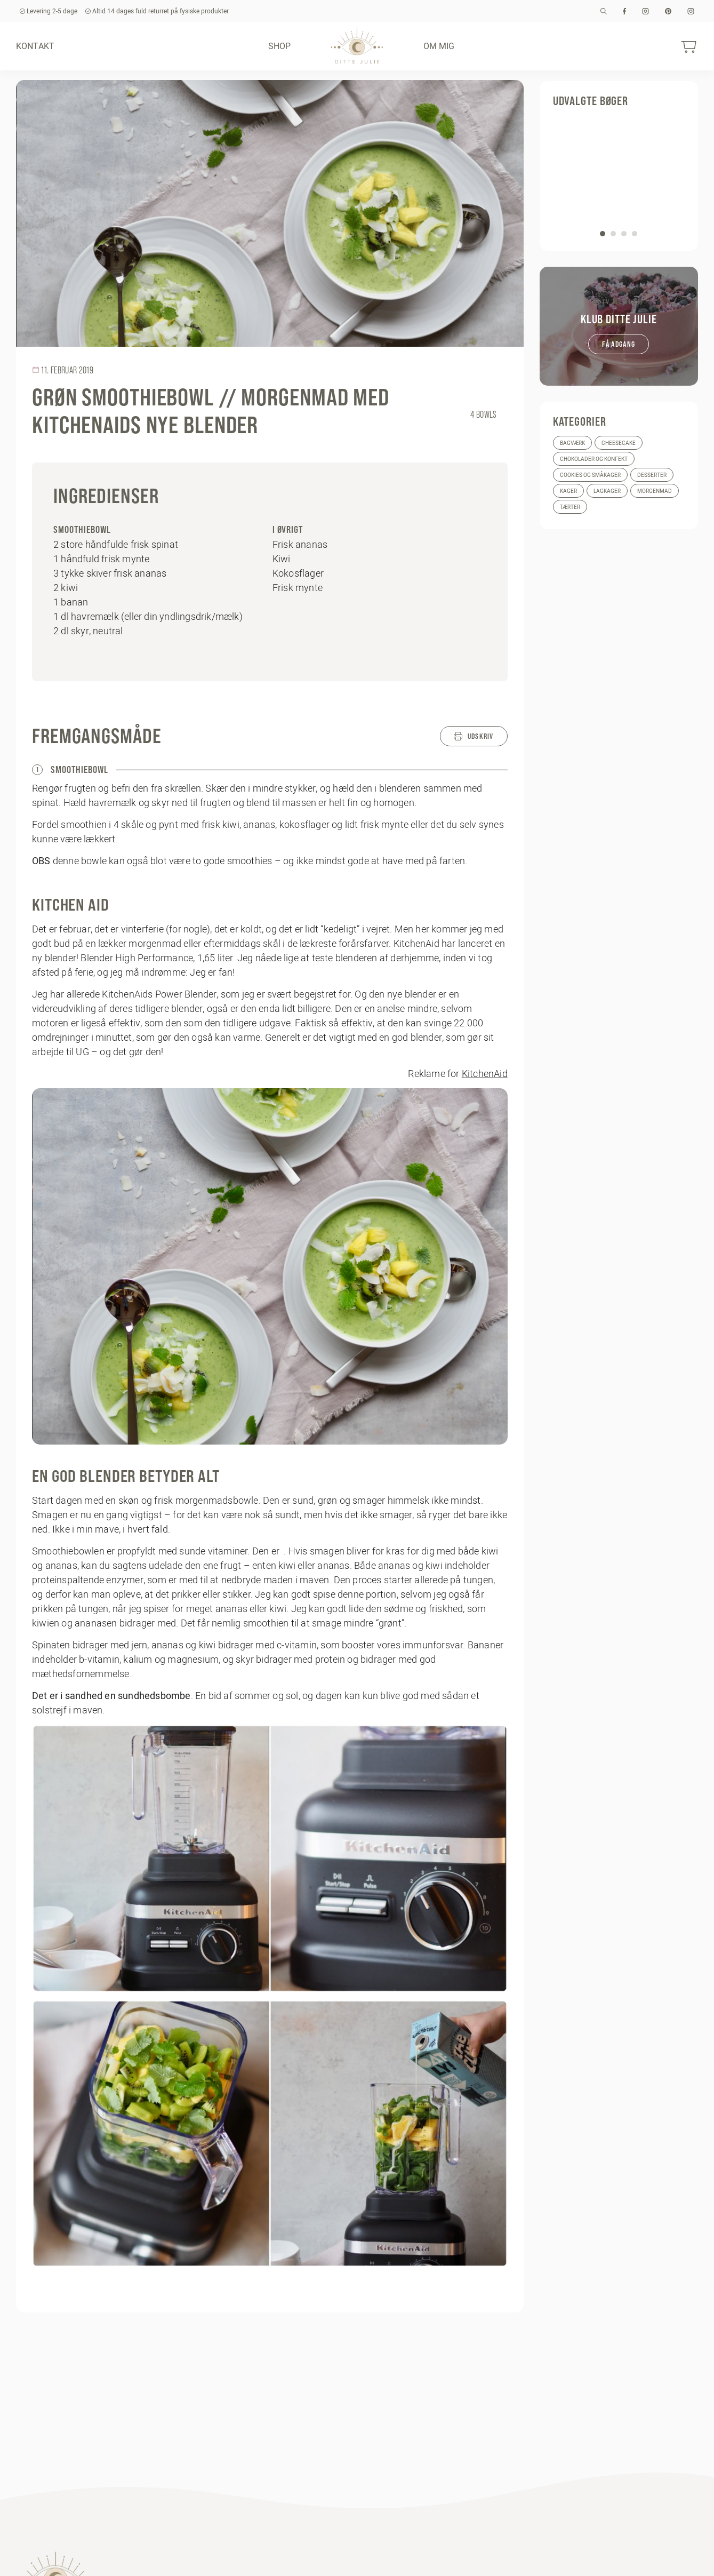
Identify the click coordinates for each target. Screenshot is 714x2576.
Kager (568, 491)
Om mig (439, 46)
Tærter (570, 507)
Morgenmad (654, 491)
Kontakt (35, 46)
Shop (279, 46)
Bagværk (572, 443)
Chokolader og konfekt (594, 459)
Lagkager (607, 491)
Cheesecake (618, 443)
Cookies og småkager (590, 475)
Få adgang (618, 344)
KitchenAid (485, 1073)
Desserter (652, 475)
